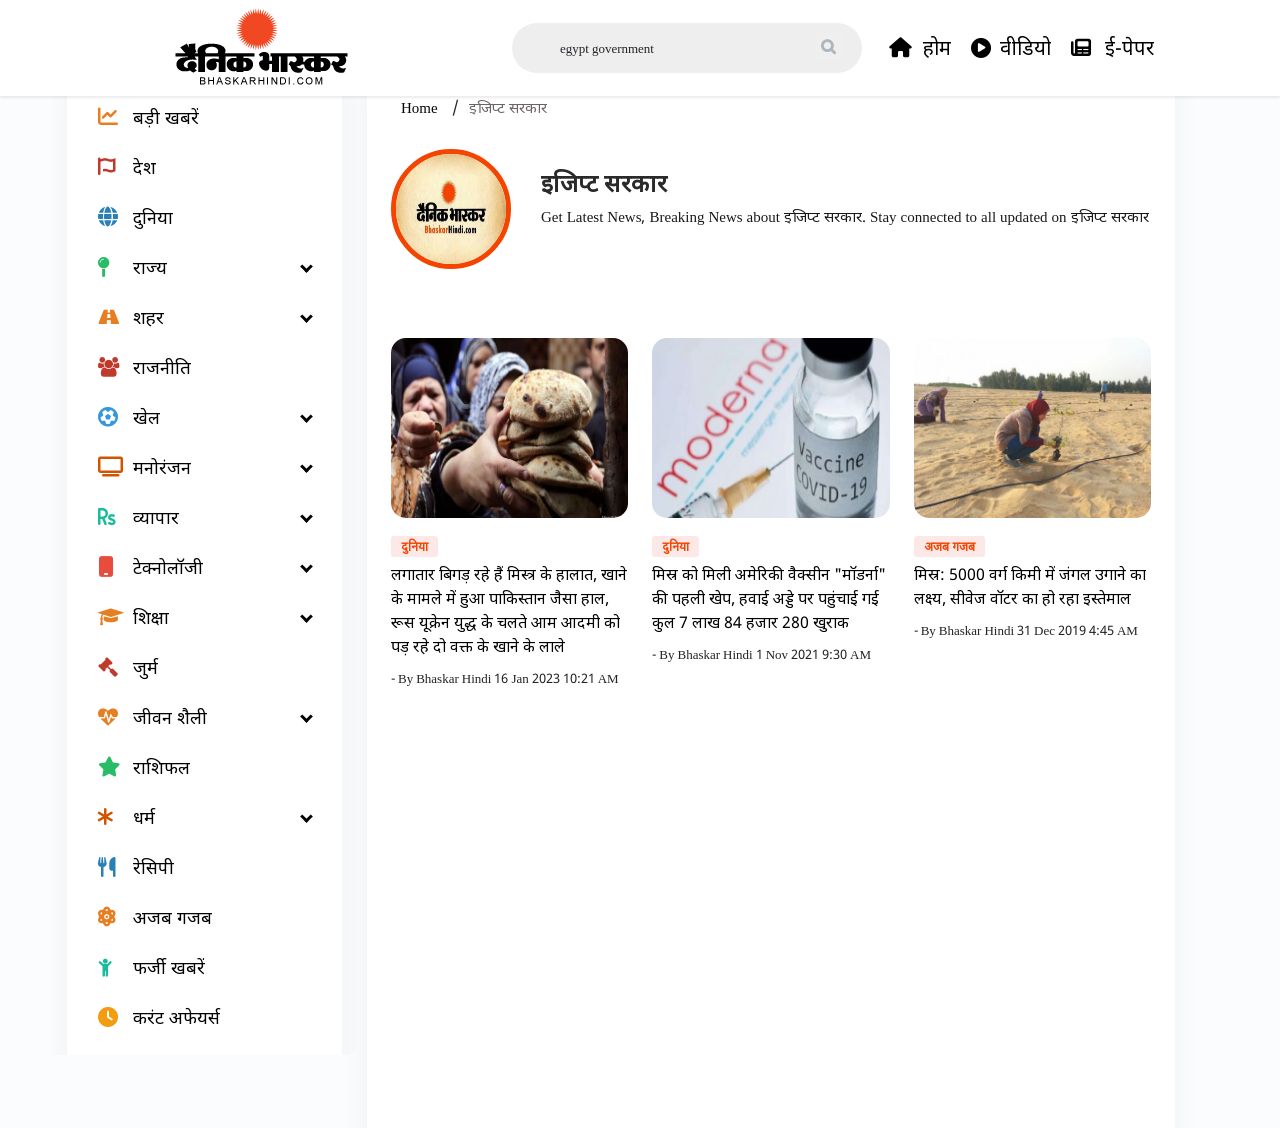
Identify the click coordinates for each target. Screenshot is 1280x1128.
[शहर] (193, 376)
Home (421, 166)
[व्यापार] (193, 576)
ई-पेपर (1112, 48)
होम (920, 48)
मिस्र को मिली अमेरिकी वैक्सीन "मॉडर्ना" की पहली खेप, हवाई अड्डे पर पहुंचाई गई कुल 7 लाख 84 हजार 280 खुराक (769, 657)
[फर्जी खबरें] (193, 1026)
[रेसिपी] (193, 926)
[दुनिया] (193, 276)
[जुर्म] (193, 726)
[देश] (193, 226)
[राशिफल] (193, 826)
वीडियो (1011, 48)
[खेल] (193, 476)
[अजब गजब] (193, 976)
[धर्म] (193, 876)
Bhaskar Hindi (455, 737)
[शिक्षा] (193, 676)
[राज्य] (193, 326)
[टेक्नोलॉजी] (193, 626)
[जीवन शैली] (193, 776)
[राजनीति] (193, 426)
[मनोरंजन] (193, 526)
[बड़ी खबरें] (193, 176)
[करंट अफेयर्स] (193, 1076)
